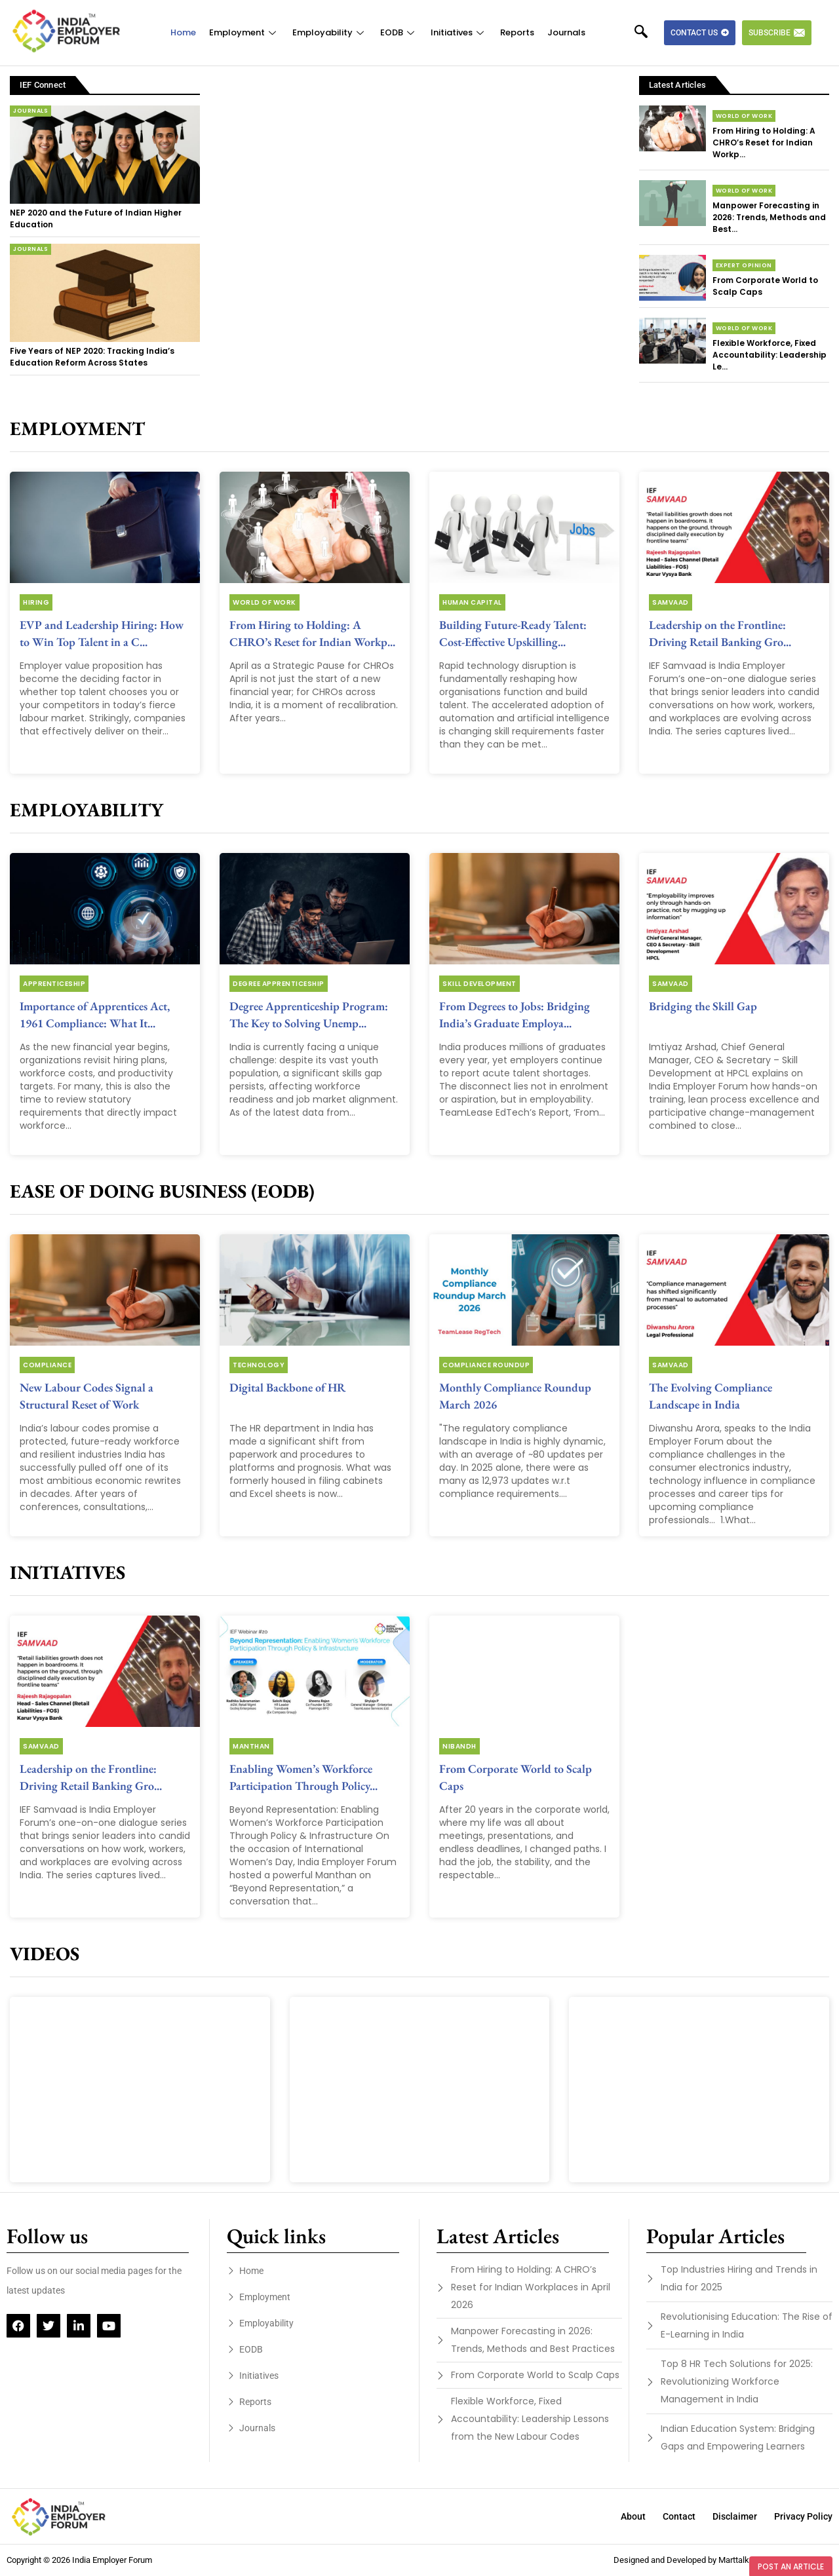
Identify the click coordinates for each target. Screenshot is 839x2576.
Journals (566, 32)
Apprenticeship (54, 984)
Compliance (47, 1365)
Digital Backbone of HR (287, 1387)
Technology (258, 1365)
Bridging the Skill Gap (703, 1005)
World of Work (744, 116)
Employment (244, 32)
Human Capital (472, 602)
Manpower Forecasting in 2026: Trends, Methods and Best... (769, 217)
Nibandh (459, 1746)
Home (183, 32)
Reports (517, 32)
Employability (329, 32)
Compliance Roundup (486, 1365)
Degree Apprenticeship (278, 984)
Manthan (251, 1746)
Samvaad (670, 602)
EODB (399, 32)
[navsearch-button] (647, 33)
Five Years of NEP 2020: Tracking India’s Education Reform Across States (92, 356)
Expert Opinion (744, 265)
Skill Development (479, 984)
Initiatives (459, 32)
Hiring (36, 602)
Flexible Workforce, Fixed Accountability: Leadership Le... (769, 354)
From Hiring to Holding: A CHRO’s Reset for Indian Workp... (763, 142)
